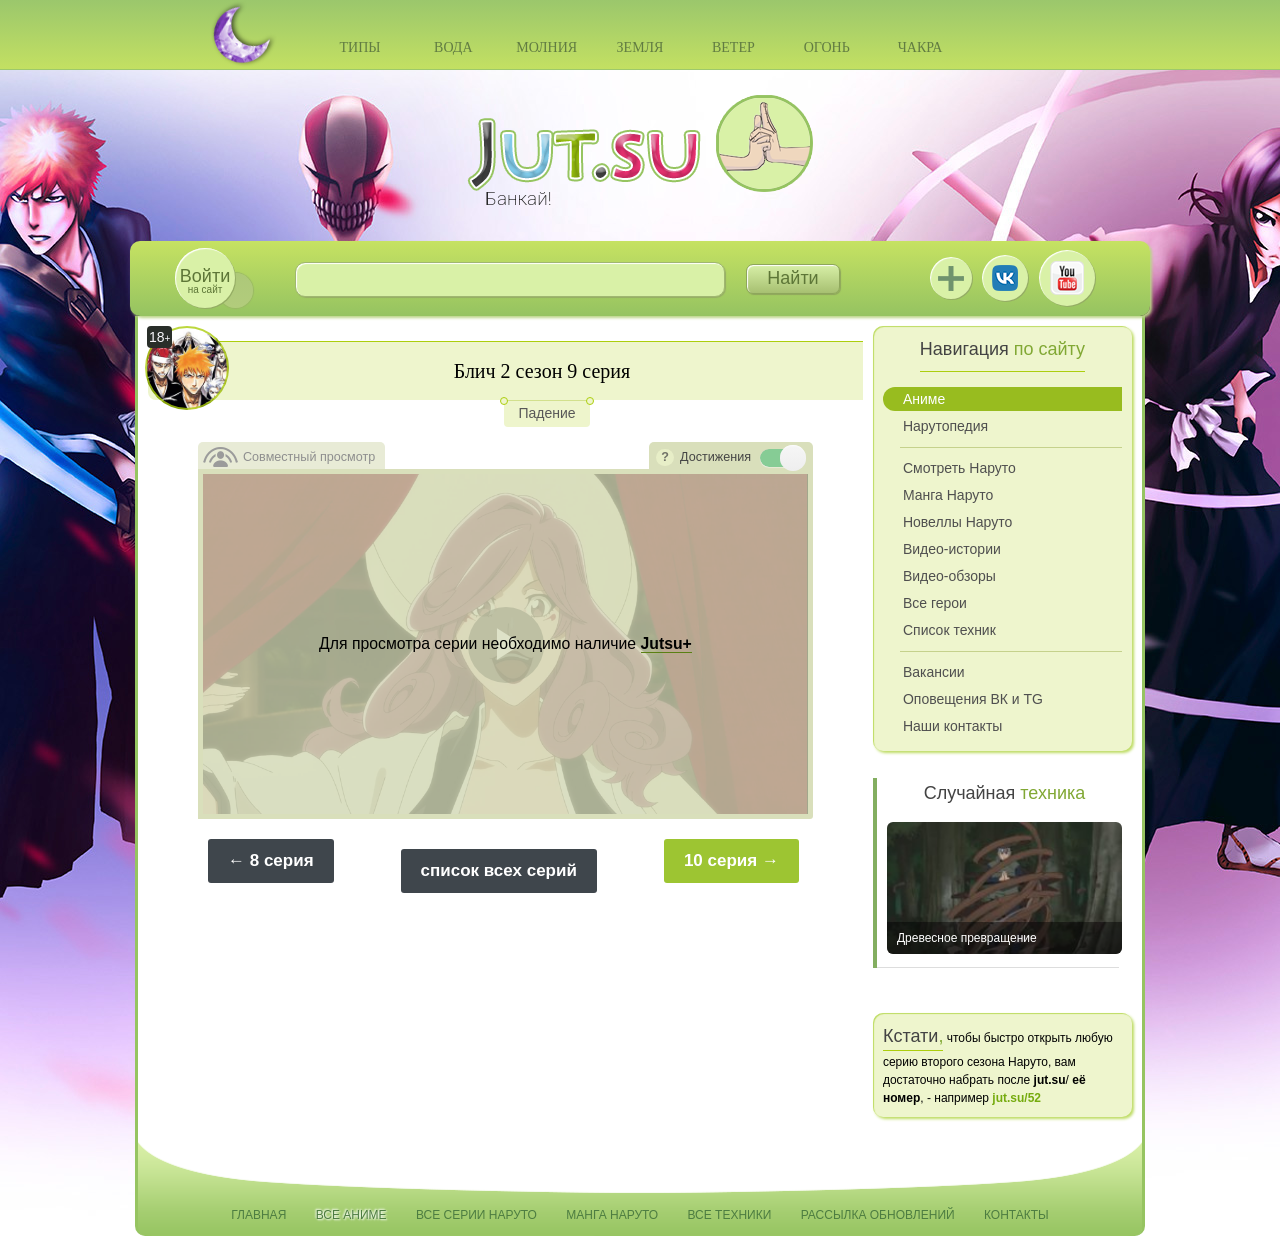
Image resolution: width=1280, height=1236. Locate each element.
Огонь (827, 47)
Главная (258, 1215)
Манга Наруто (948, 495)
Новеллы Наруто (957, 522)
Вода (453, 47)
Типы (359, 47)
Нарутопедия (945, 426)
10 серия (720, 860)
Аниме (924, 399)
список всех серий (499, 870)
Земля (640, 47)
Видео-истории (952, 549)
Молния (546, 47)
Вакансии (934, 672)
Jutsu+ (951, 278)
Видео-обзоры (949, 576)
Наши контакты (952, 726)
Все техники (729, 1215)
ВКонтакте (1005, 278)
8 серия (282, 860)
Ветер (733, 47)
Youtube (1067, 278)
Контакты (1016, 1215)
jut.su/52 (1016, 1098)
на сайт (205, 280)
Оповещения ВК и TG (973, 699)
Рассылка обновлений (878, 1215)
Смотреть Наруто (959, 468)
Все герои (935, 603)
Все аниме (351, 1215)
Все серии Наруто (476, 1215)
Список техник (949, 630)
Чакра (920, 47)
